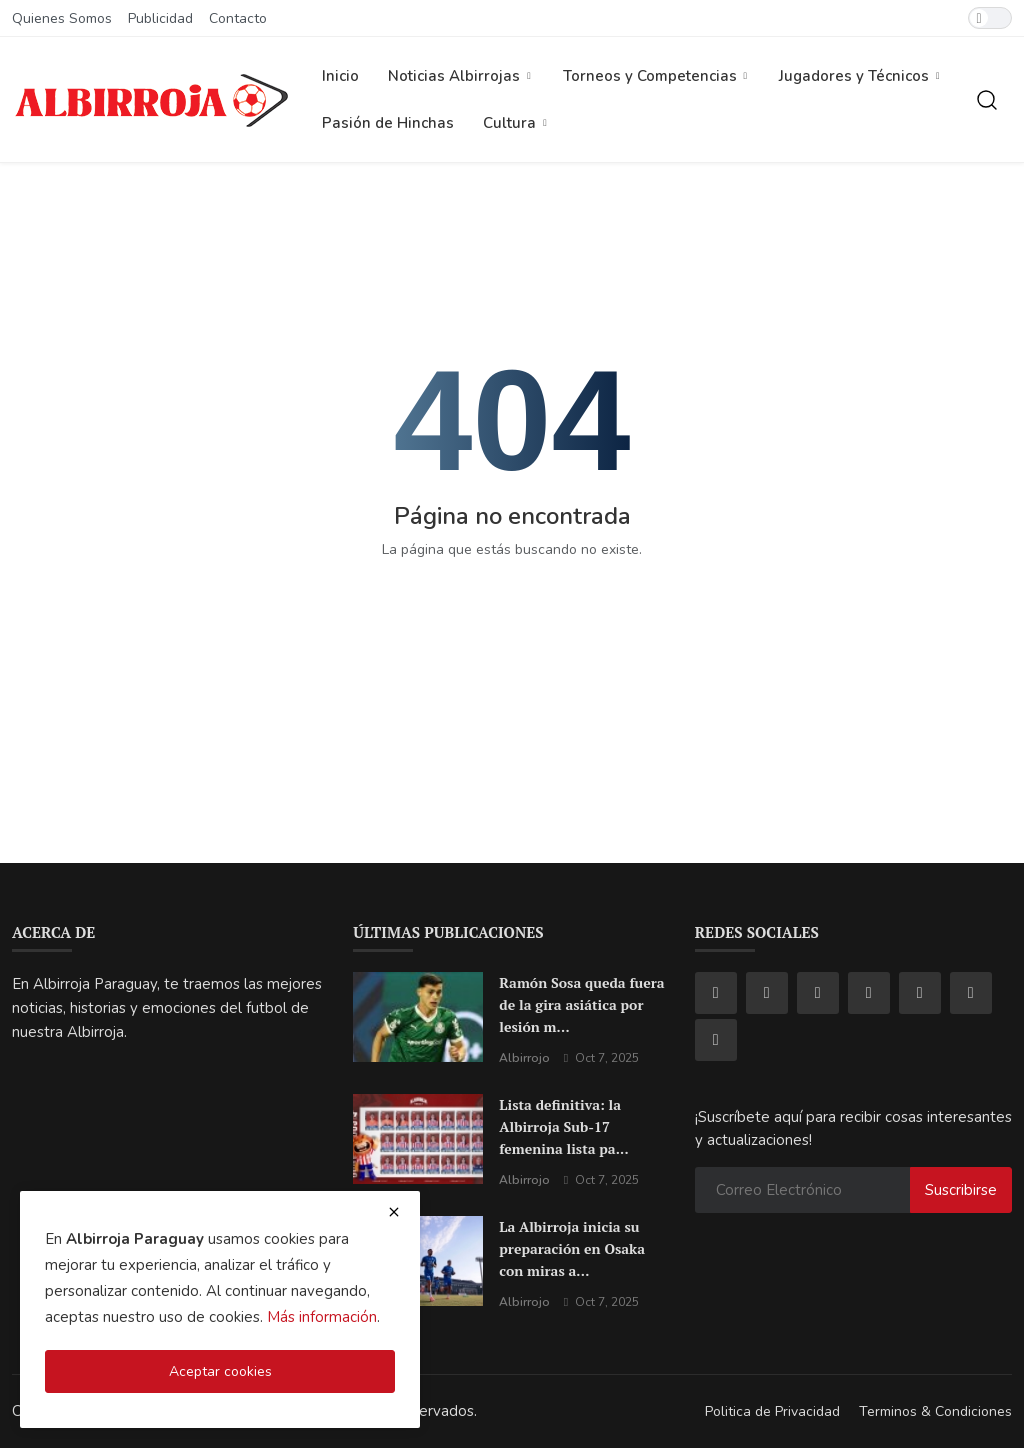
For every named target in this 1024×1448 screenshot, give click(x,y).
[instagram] (767, 993)
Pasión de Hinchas (388, 123)
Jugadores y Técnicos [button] (861, 76)
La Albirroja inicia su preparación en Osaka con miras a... (572, 1248)
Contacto (238, 18)
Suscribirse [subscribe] (961, 1190)
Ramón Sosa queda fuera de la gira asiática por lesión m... (581, 1004)
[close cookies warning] (394, 1212)
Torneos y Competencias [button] (657, 76)
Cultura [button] (516, 123)
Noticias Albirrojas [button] (461, 76)
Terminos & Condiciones (935, 1411)
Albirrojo (524, 1058)
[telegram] (920, 993)
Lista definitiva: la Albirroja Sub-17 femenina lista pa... (563, 1126)
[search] (987, 100)
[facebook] (716, 993)
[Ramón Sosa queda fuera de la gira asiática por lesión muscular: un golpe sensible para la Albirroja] (418, 1017)
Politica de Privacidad (772, 1411)
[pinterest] (971, 993)
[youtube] (869, 993)
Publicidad (160, 18)
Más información (322, 1317)
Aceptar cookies (220, 1371)
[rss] (716, 1040)
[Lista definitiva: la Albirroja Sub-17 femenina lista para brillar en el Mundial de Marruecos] (418, 1139)
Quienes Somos (62, 18)
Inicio (340, 76)
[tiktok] (818, 993)
